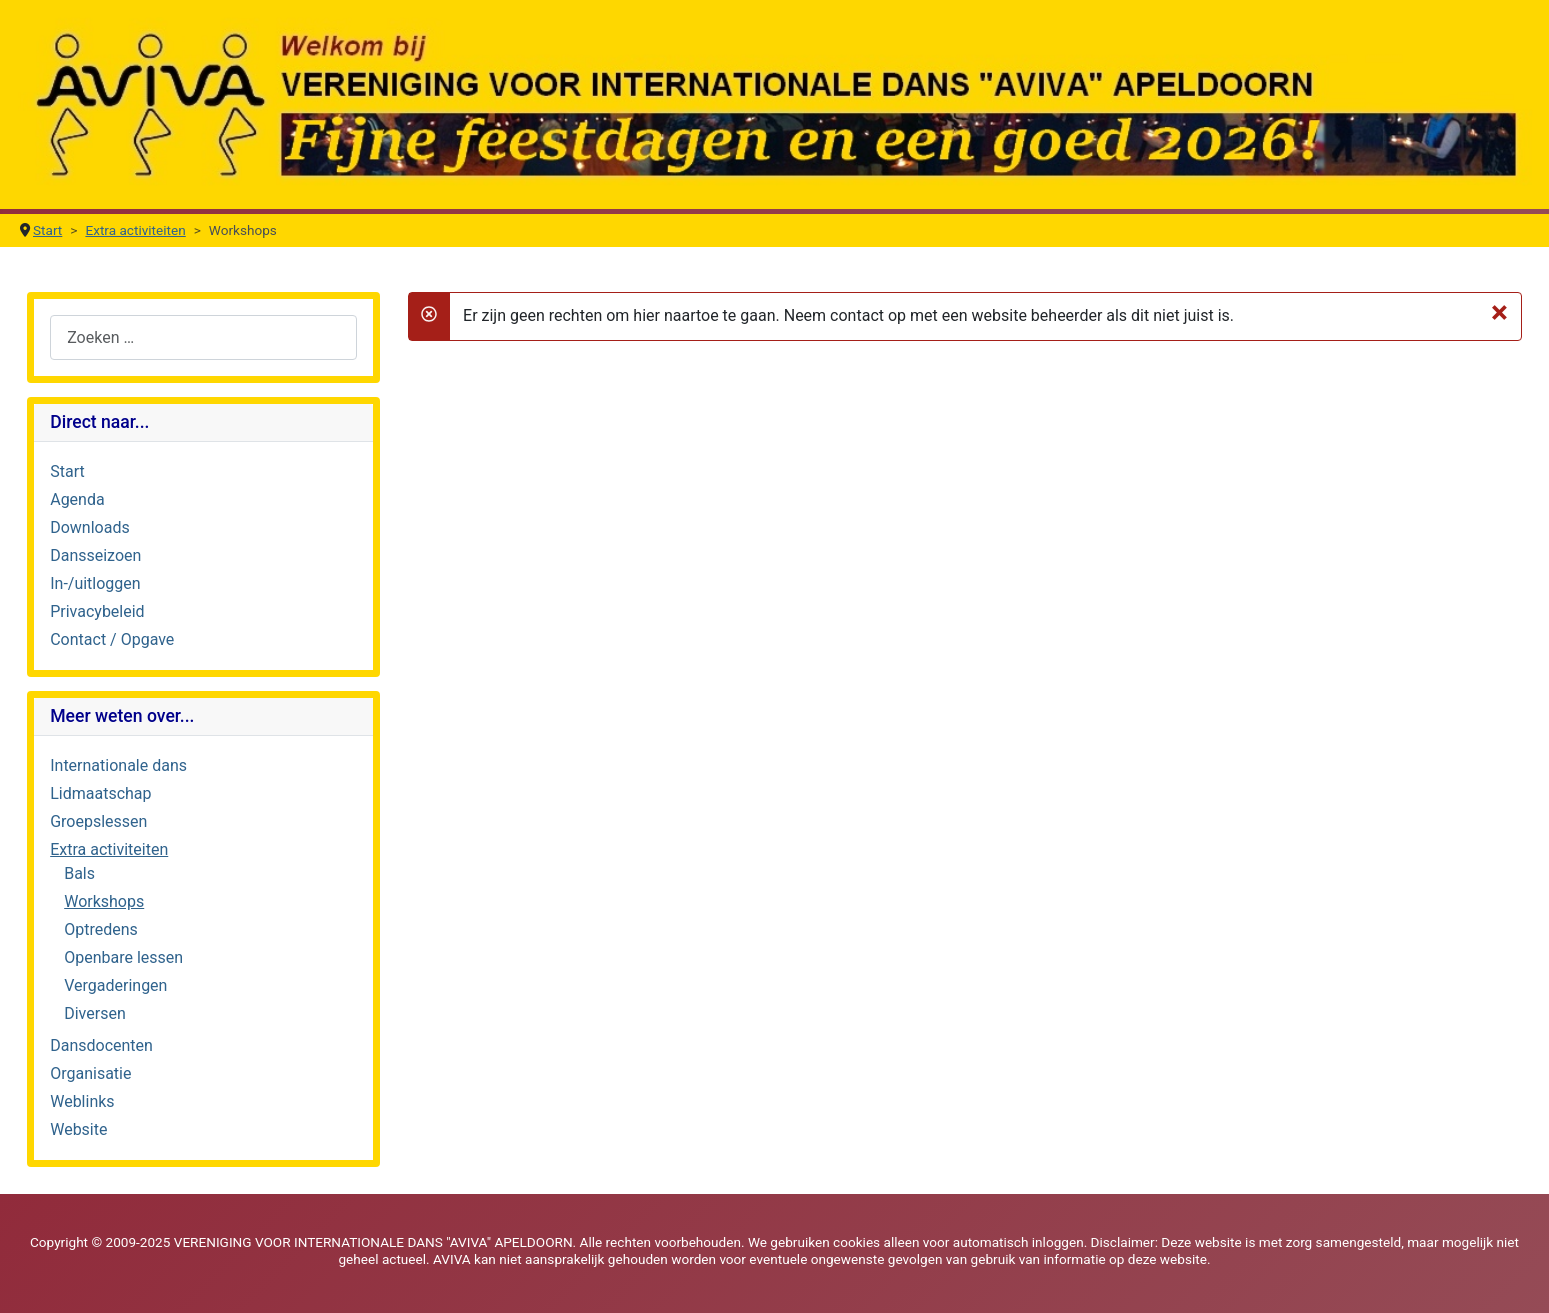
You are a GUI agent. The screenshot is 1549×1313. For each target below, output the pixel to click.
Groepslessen (98, 821)
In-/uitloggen (95, 583)
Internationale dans (118, 765)
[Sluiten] (1499, 312)
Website (78, 1129)
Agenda (77, 499)
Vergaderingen (115, 985)
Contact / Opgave (112, 639)
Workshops (104, 901)
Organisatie (90, 1073)
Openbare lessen (123, 957)
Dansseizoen (95, 555)
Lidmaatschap (100, 793)
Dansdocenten (101, 1045)
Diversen (95, 1013)
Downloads (89, 527)
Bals (79, 873)
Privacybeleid (97, 611)
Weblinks (82, 1101)
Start (67, 471)
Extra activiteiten (109, 849)
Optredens (101, 929)
